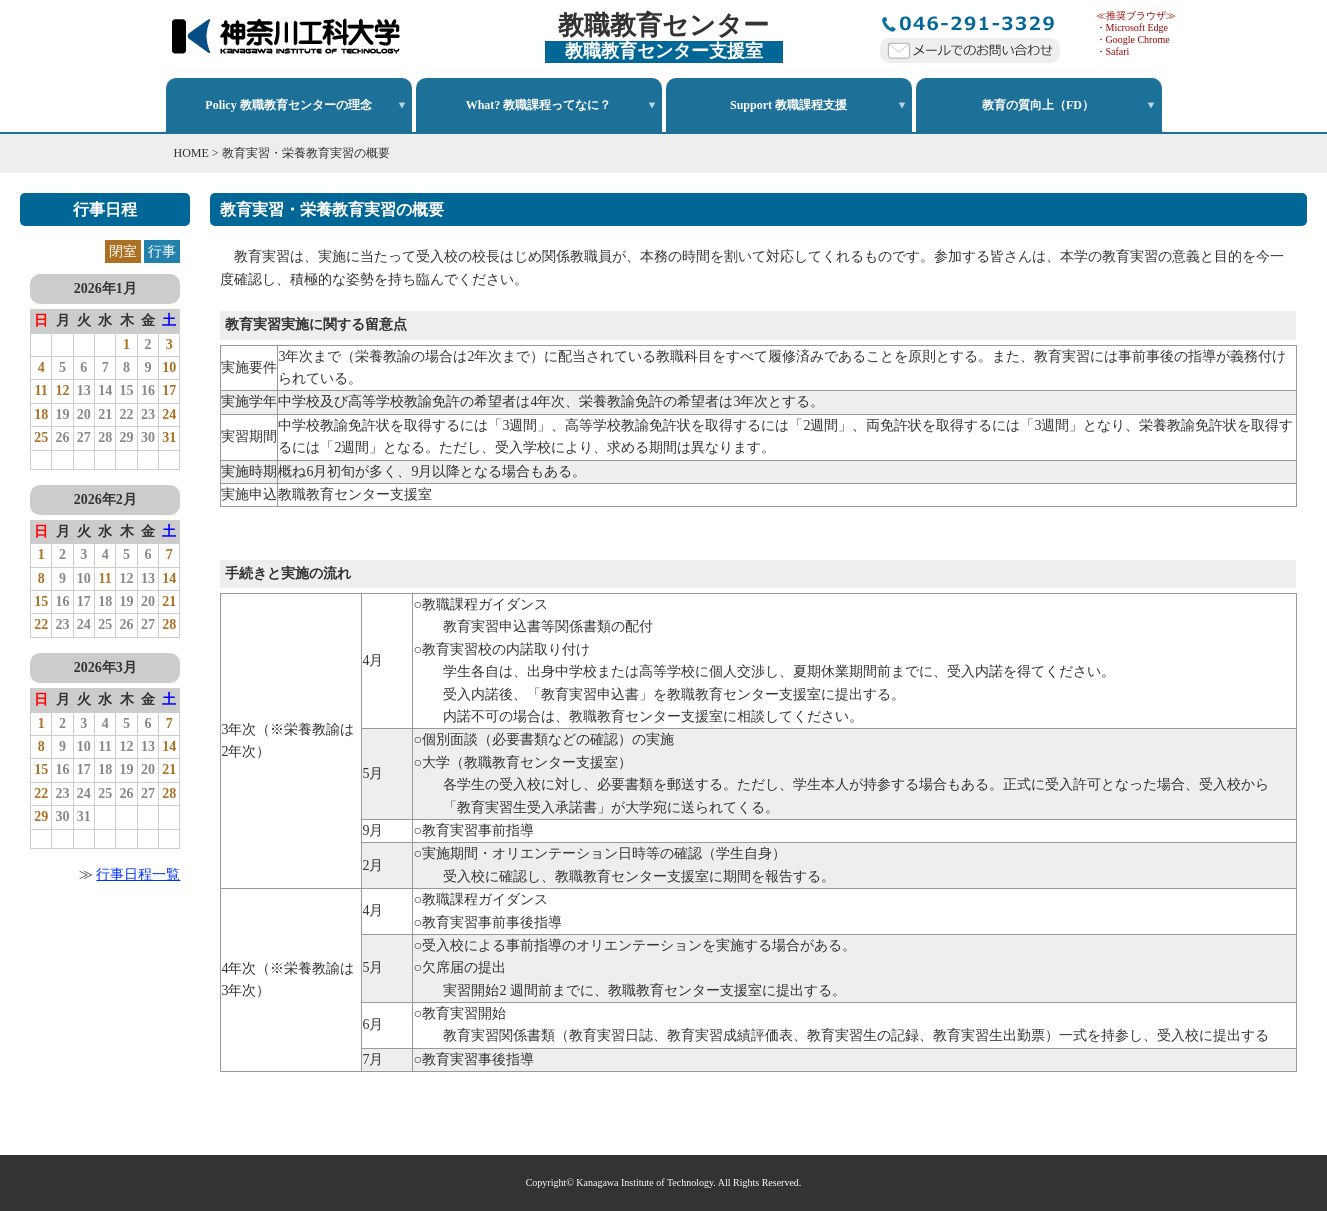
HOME (191, 153)
